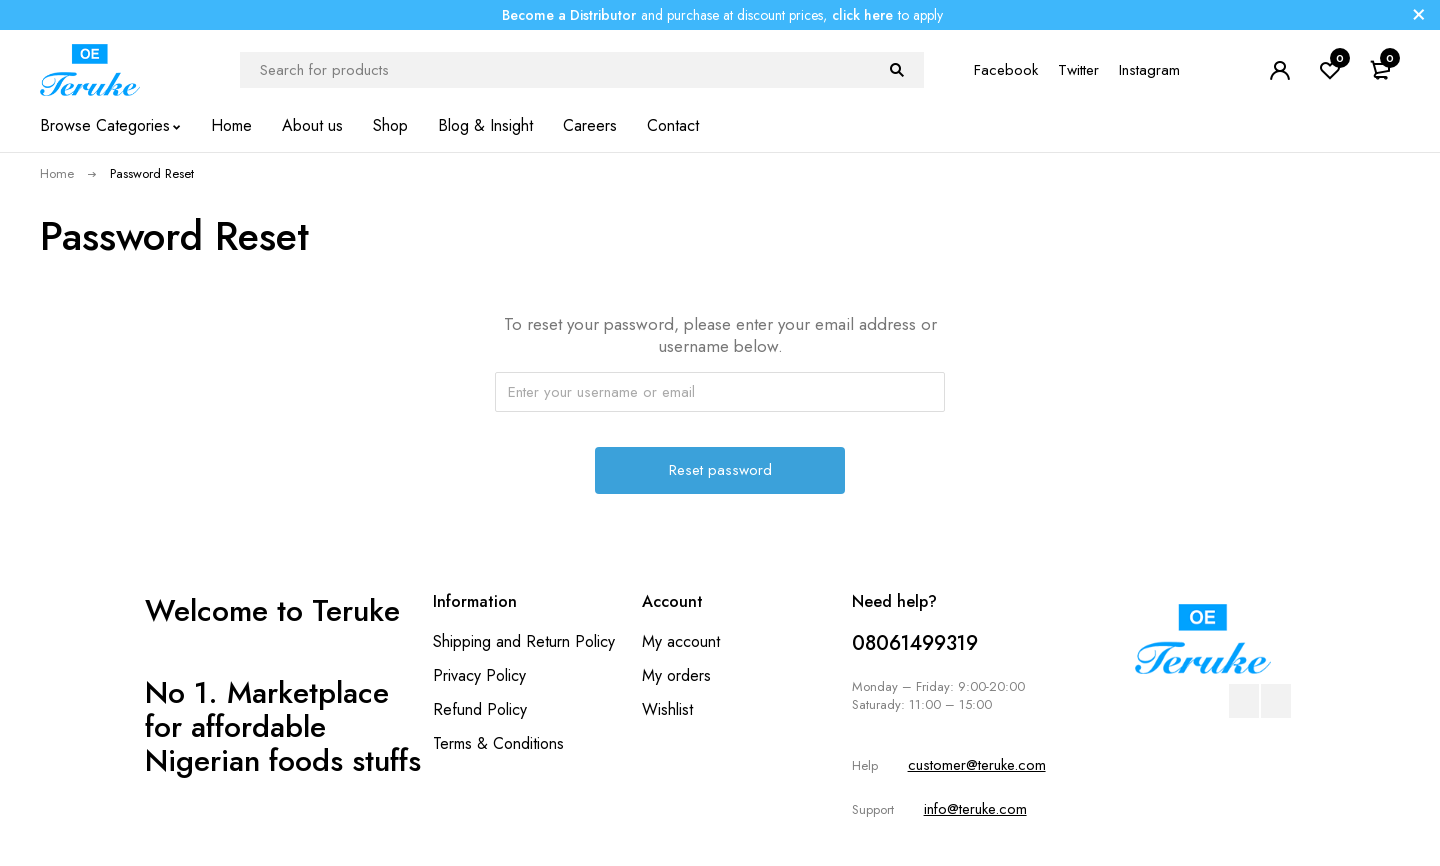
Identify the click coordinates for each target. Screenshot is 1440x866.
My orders (676, 675)
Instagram (1149, 70)
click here (862, 15)
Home (57, 173)
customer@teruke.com (977, 765)
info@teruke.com (975, 809)
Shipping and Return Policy (524, 641)
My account (681, 641)
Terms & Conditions (498, 743)
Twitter (1078, 70)
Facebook (1006, 70)
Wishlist (667, 709)
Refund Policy (480, 709)
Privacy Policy (479, 675)
